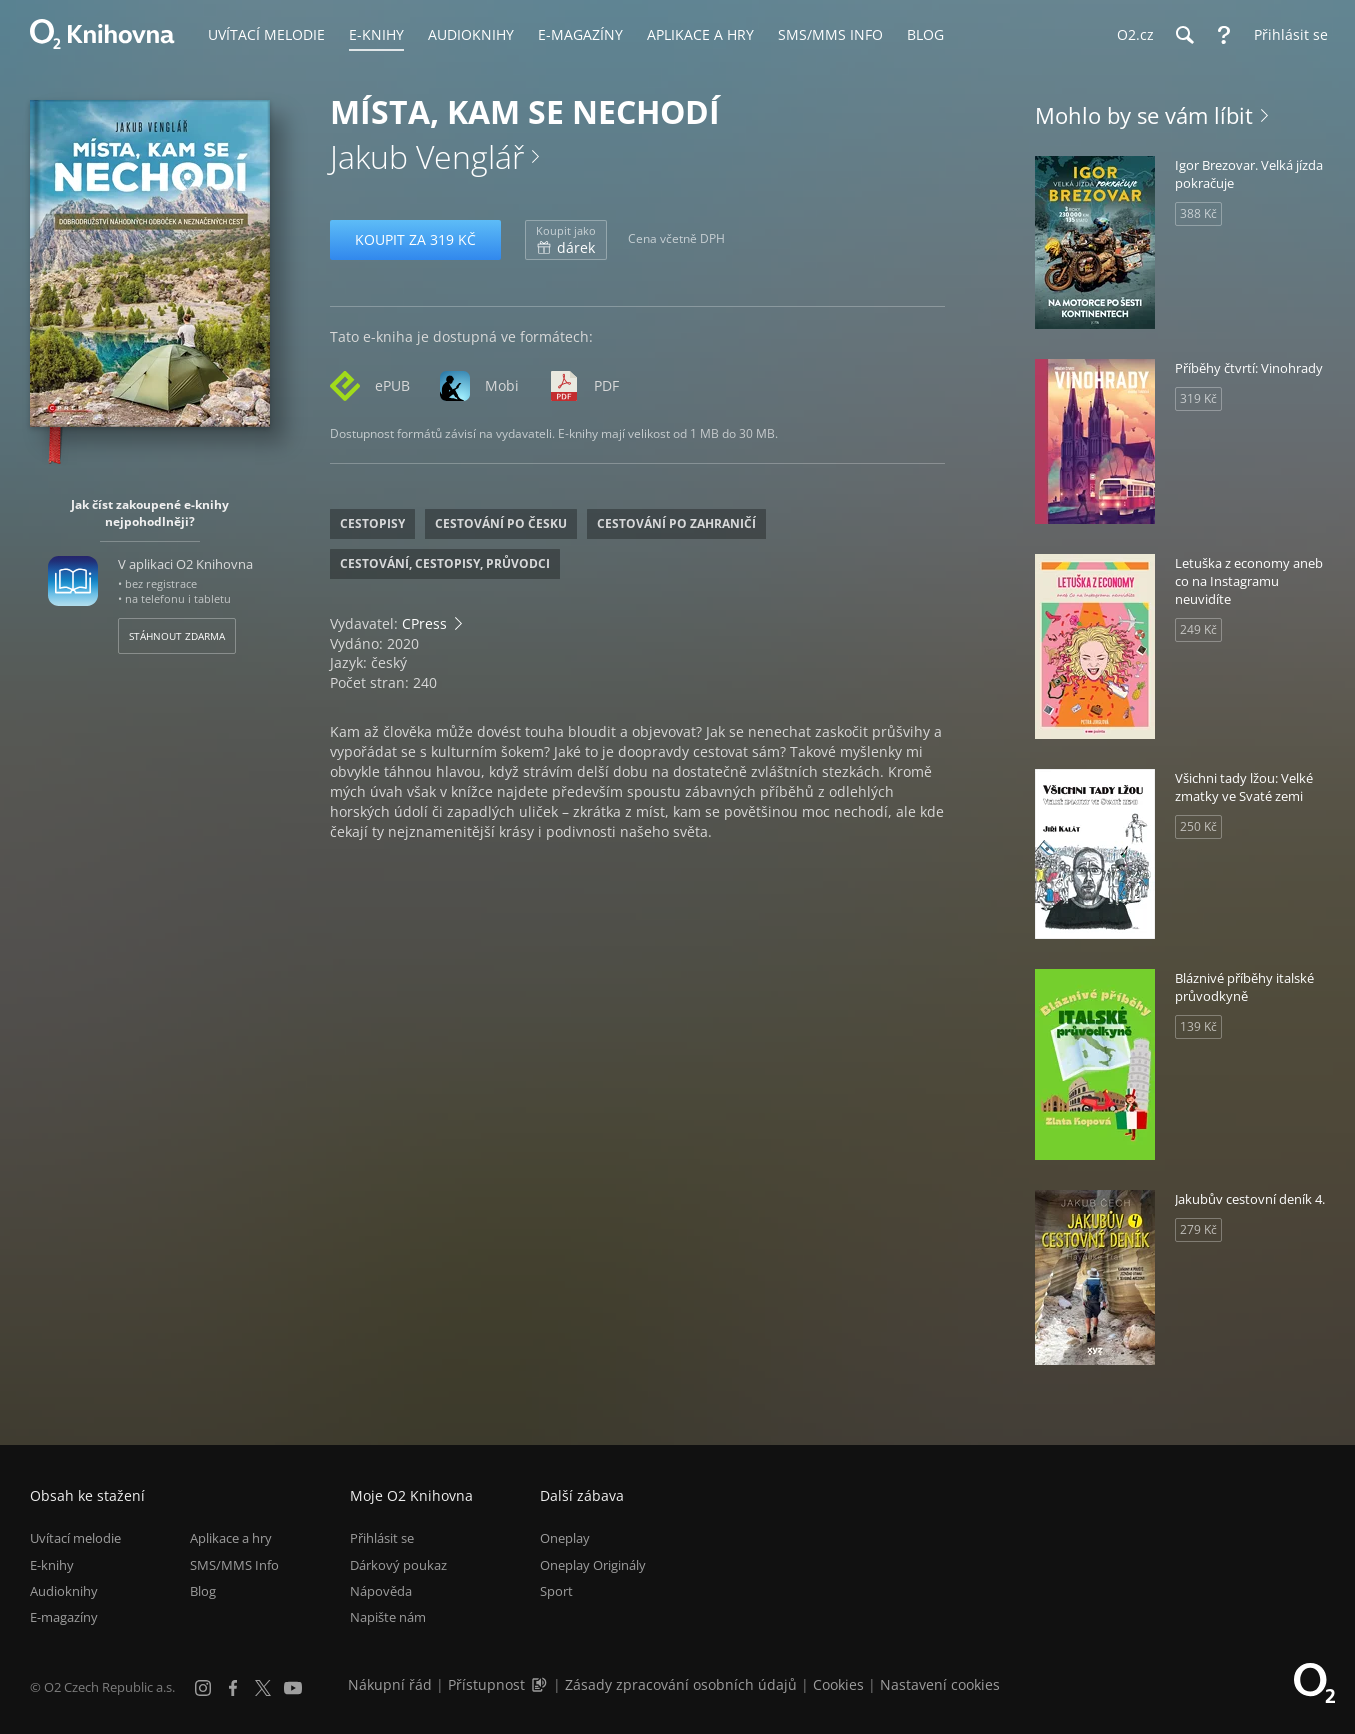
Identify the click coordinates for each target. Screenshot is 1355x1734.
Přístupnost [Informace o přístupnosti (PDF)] (486, 1684)
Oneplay (565, 1538)
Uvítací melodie (75, 1538)
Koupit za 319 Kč (415, 239)
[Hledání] (1184, 35)
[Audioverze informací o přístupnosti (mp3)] (541, 1684)
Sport (556, 1591)
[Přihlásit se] (1286, 35)
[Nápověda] (1224, 35)
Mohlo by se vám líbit (1144, 115)
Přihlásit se (382, 1538)
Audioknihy (64, 1591)
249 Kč (1198, 629)
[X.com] (263, 1688)
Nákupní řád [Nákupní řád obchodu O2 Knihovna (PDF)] (390, 1684)
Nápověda (381, 1591)
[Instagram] (203, 1688)
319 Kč (1198, 398)
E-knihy (52, 1565)
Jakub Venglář (427, 156)
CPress (424, 623)
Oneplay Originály (593, 1565)
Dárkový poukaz (398, 1565)
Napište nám (388, 1617)
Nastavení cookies (940, 1684)
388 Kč (1198, 213)
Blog (203, 1591)
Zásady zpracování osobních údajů (681, 1684)
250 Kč (1198, 826)
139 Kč (1198, 1026)
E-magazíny (64, 1617)
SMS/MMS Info (234, 1565)
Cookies (838, 1684)
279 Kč (1198, 1229)
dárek (566, 240)
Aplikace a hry (231, 1538)
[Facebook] (233, 1688)
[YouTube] (293, 1688)
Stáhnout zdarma (177, 636)
